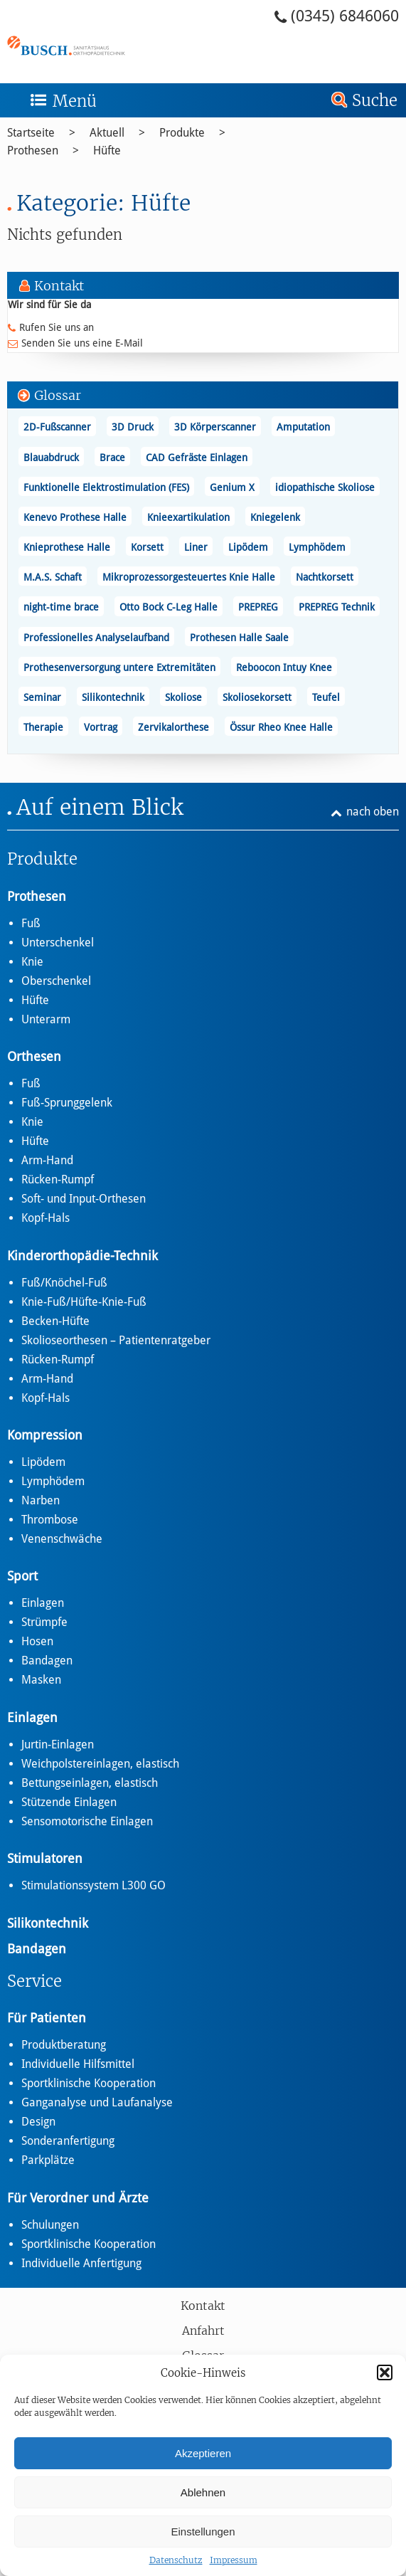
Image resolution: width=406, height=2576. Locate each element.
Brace (112, 457)
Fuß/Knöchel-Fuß (64, 1282)
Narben (40, 1500)
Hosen (37, 1641)
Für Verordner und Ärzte (78, 2197)
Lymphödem (317, 547)
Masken (41, 1679)
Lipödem (248, 547)
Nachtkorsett (324, 577)
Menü (75, 101)
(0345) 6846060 (345, 16)
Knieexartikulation (188, 517)
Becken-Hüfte (55, 1321)
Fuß (31, 923)
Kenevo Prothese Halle (75, 517)
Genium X (232, 487)
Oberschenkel (56, 981)
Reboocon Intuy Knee (284, 667)
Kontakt (203, 2305)
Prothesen (32, 150)
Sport (22, 1575)
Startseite (31, 132)
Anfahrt (203, 2330)
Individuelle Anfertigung (81, 2263)
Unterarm (45, 1019)
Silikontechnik (113, 697)
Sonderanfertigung (67, 2141)
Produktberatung (63, 2045)
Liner (196, 547)
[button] (385, 2372)
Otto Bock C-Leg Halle (168, 607)
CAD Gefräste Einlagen (196, 457)
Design (38, 2121)
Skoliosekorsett (257, 697)
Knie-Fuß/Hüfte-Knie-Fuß (83, 1302)
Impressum (233, 2560)
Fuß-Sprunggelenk (66, 1102)
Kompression (44, 1434)
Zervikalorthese (173, 727)
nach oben (372, 811)
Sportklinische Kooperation (88, 2083)
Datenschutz (176, 2560)
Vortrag (100, 727)
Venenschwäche (61, 1539)
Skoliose (183, 697)
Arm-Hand (47, 1160)
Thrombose (49, 1519)
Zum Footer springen (39, 5)
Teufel (326, 697)
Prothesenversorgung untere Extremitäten (119, 667)
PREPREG (258, 607)
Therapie (43, 727)
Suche (374, 100)
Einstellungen (203, 2531)
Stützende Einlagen (69, 1802)
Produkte (182, 132)
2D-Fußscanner (57, 427)
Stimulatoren (44, 1858)
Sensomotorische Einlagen (87, 1821)
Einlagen (42, 1603)
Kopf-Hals (45, 1218)
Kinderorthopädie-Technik (82, 1255)
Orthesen (34, 1056)
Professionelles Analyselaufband (96, 637)
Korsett (147, 547)
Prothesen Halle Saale (239, 637)
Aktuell (107, 132)
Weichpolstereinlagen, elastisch (100, 1763)
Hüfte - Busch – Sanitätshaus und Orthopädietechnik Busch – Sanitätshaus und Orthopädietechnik (105, 45)
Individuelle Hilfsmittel (77, 2064)
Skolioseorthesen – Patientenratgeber (115, 1340)
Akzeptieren (203, 2453)
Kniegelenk (275, 517)
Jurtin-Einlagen (57, 1744)
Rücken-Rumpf (57, 1179)
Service (34, 1981)
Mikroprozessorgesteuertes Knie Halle (188, 577)
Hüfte (107, 150)
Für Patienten (46, 2017)
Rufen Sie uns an (56, 327)
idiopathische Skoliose (325, 487)
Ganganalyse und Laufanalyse (97, 2102)
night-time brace (61, 607)
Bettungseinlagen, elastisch (89, 1783)
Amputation (303, 427)
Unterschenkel (57, 942)
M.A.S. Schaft (52, 577)
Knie (32, 961)
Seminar (42, 697)
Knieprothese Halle (66, 547)
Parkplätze (48, 2160)
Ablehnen (203, 2492)
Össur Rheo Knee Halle (281, 727)
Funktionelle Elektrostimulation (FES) (106, 487)
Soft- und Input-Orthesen (83, 1198)
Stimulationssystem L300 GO (93, 1885)
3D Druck (133, 427)
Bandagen (47, 1660)
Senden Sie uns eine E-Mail (82, 343)
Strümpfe (44, 1622)
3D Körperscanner (215, 427)
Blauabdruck (51, 457)
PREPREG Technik (337, 607)
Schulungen (50, 2225)
